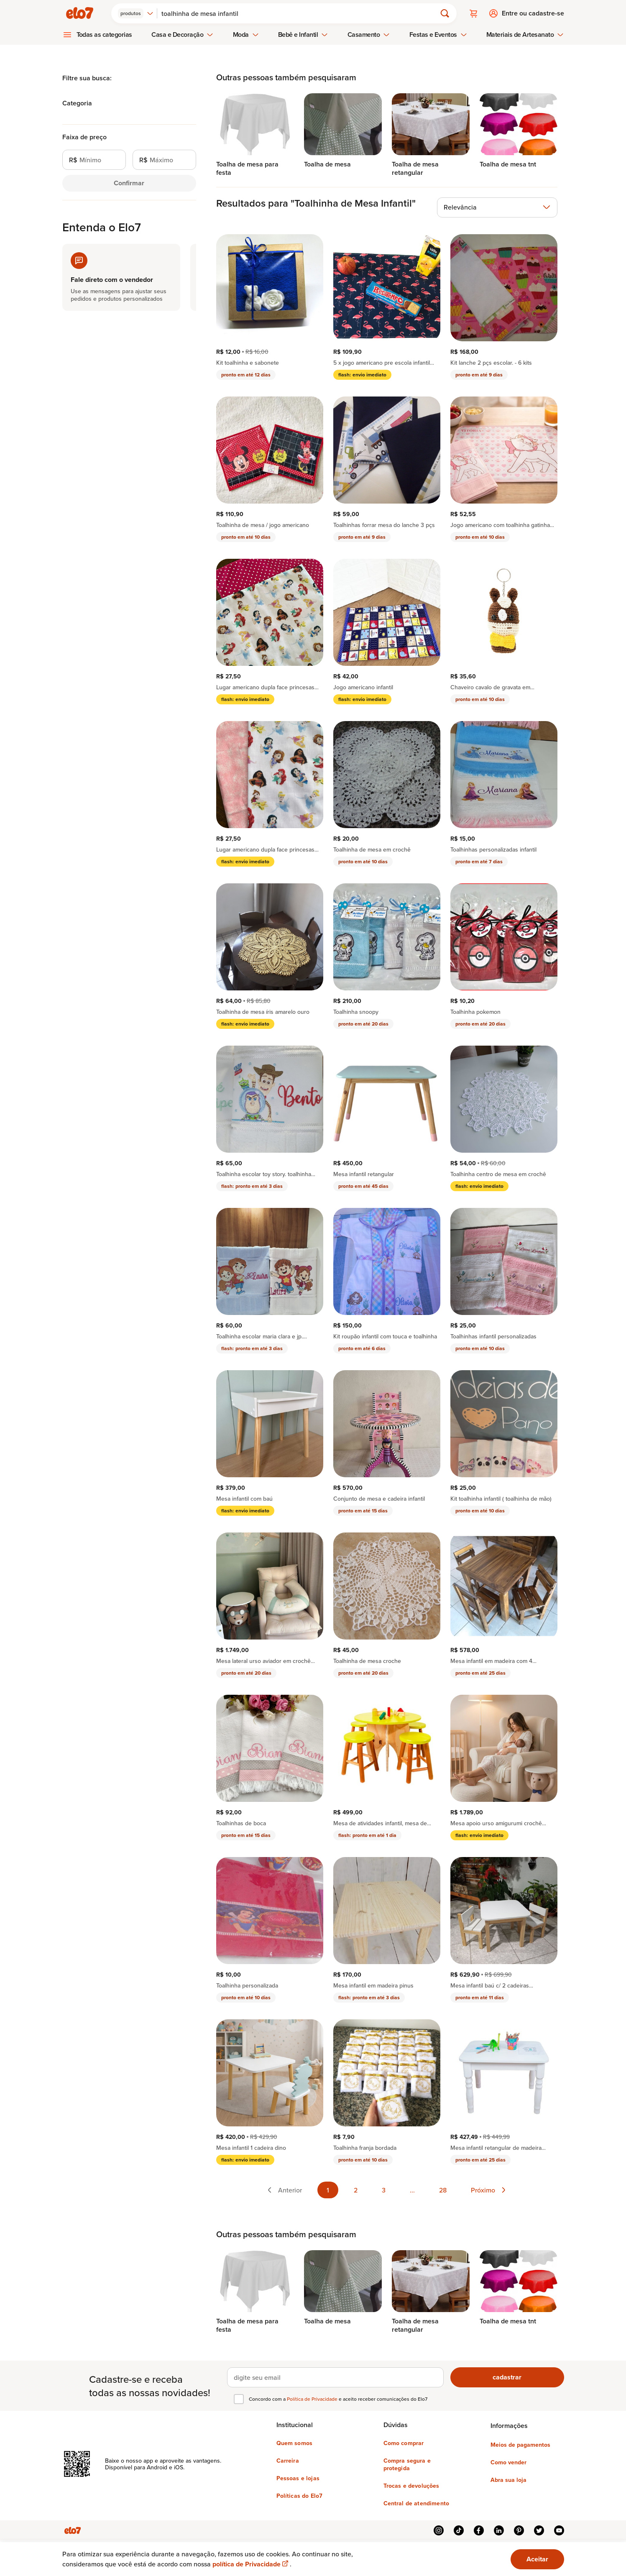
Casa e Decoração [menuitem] (182, 34)
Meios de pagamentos (520, 2444)
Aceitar (537, 2559)
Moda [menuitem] (246, 34)
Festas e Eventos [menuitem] (438, 34)
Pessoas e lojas (297, 2478)
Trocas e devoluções (411, 2485)
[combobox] (135, 13)
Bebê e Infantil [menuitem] (303, 34)
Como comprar (403, 2443)
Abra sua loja (508, 2480)
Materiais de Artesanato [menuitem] (525, 34)
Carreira (287, 2460)
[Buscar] (300, 13)
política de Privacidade (251, 2564)
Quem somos (294, 2443)
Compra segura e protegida (407, 2464)
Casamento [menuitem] (368, 34)
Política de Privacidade (313, 2398)
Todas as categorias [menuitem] (105, 34)
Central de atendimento (416, 2503)
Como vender (508, 2462)
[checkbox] (239, 2399)
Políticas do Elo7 (299, 2495)
